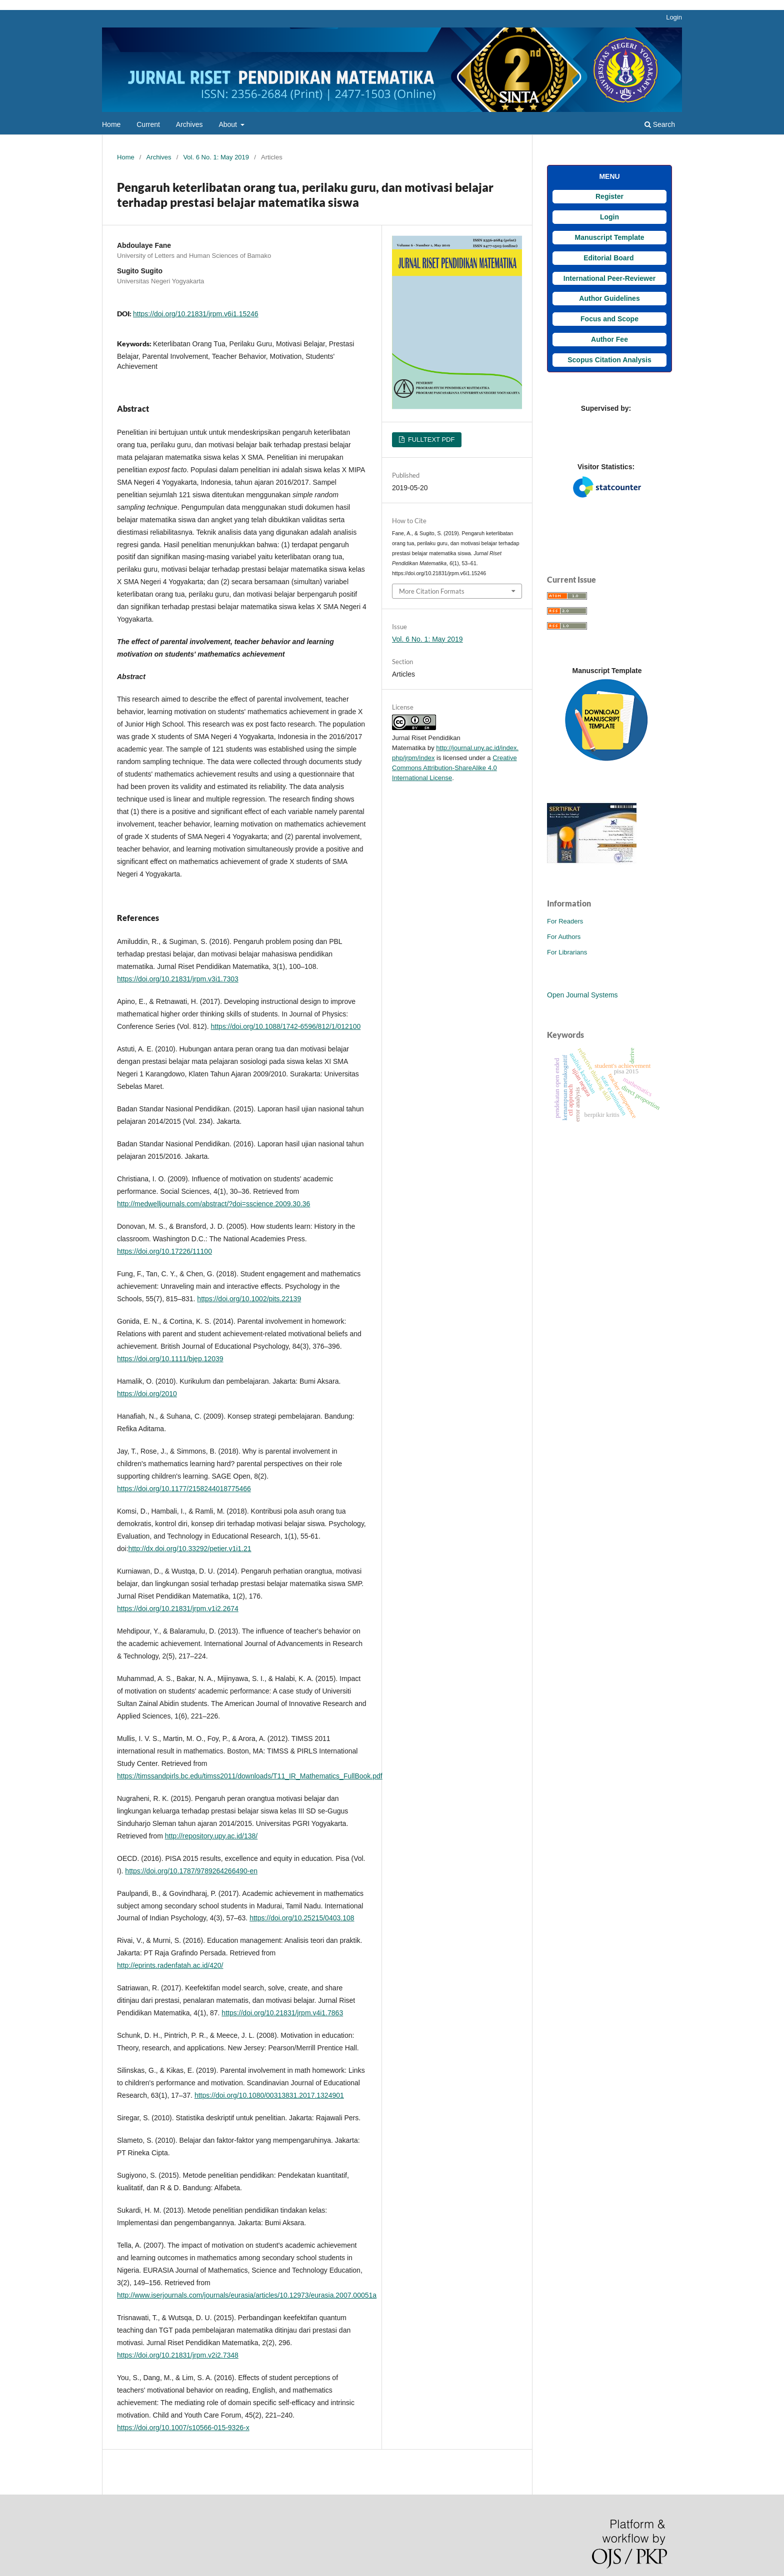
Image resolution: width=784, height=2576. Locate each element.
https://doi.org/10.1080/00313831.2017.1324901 (269, 2095)
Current (148, 124)
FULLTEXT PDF (430, 439)
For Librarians (567, 952)
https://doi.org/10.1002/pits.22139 (249, 1299)
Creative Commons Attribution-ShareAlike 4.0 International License (454, 768)
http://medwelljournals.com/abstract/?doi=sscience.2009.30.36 (213, 1204)
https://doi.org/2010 (147, 1394)
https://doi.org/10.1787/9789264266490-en (191, 1871)
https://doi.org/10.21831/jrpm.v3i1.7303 (177, 979)
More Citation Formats (431, 591)
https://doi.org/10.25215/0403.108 (302, 1918)
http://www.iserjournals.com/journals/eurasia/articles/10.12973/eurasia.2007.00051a (246, 2295)
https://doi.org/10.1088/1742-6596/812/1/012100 (286, 1026)
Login (674, 17)
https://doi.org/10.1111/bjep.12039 (170, 1359)
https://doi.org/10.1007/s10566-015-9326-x (183, 2428)
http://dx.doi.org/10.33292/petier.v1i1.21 (190, 1549)
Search (659, 124)
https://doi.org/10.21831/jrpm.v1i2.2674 (177, 1609)
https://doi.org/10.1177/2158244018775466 (184, 1489)
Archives (189, 124)
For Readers (565, 921)
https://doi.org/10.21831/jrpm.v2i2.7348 (177, 2355)
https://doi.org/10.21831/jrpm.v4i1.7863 (282, 2013)
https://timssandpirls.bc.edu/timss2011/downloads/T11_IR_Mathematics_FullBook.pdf (249, 1776)
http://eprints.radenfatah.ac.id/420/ (170, 1965)
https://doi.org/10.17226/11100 (164, 1251)
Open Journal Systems (582, 995)
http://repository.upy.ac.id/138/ (211, 1836)
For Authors (563, 936)
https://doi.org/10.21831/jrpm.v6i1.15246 (195, 314)
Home (111, 124)
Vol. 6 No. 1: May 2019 (216, 157)
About (228, 124)
